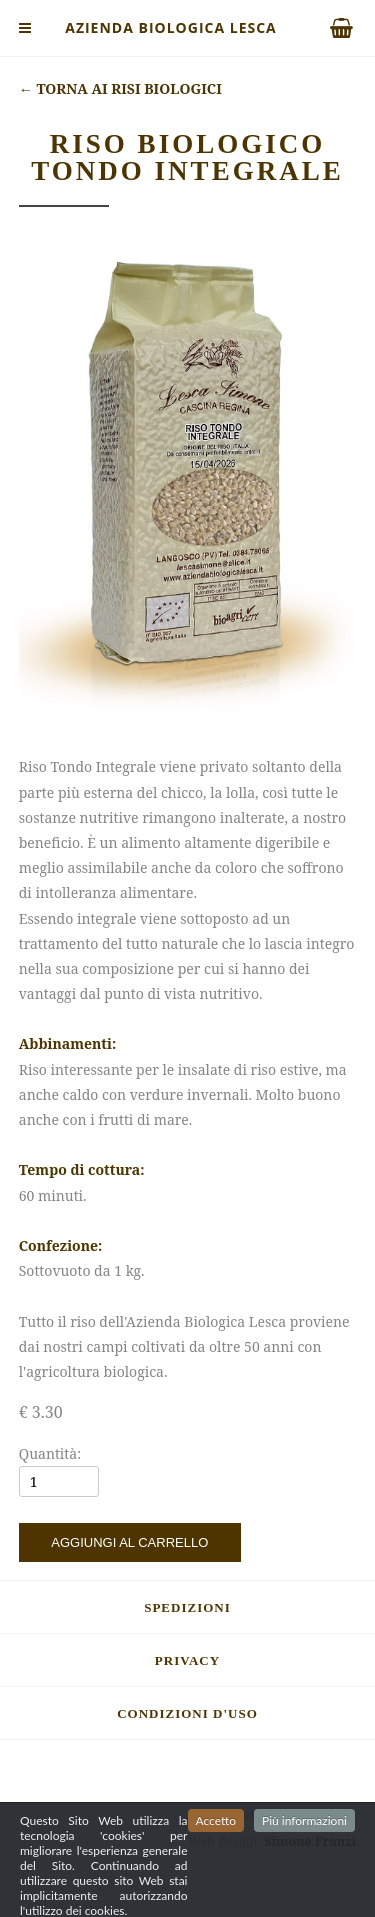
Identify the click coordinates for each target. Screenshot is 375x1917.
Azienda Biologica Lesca (171, 27)
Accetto (216, 1852)
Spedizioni (187, 1607)
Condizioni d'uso (187, 1713)
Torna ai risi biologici (120, 88)
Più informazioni (304, 1852)
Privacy (187, 1660)
